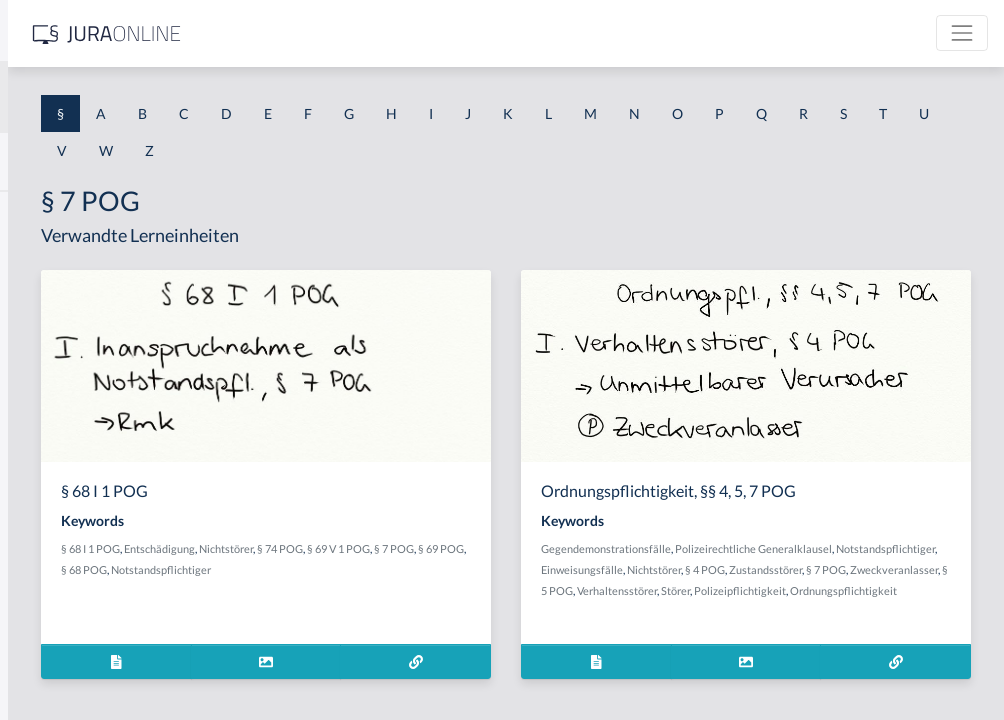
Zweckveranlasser (741, 611)
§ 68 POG (517, 569)
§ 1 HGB (41, 347)
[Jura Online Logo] (419, 33)
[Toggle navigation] (962, 33)
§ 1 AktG (42, 212)
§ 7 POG (420, 569)
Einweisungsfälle (919, 569)
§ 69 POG (467, 569)
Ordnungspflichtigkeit (846, 632)
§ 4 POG (775, 590)
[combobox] (160, 97)
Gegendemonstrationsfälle (762, 548)
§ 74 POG (574, 548)
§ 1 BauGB (48, 257)
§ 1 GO (37, 302)
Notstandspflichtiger (405, 590)
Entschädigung (453, 548)
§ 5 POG (809, 611)
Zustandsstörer (835, 590)
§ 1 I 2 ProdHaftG (70, 527)
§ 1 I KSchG (51, 617)
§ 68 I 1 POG (384, 548)
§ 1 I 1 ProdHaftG (70, 437)
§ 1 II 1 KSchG (58, 662)
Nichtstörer (520, 548)
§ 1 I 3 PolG (51, 572)
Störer (931, 611)
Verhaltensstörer (873, 611)
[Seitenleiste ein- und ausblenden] (288, 30)
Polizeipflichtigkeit (743, 632)
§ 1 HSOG (46, 392)
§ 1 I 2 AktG (51, 482)
